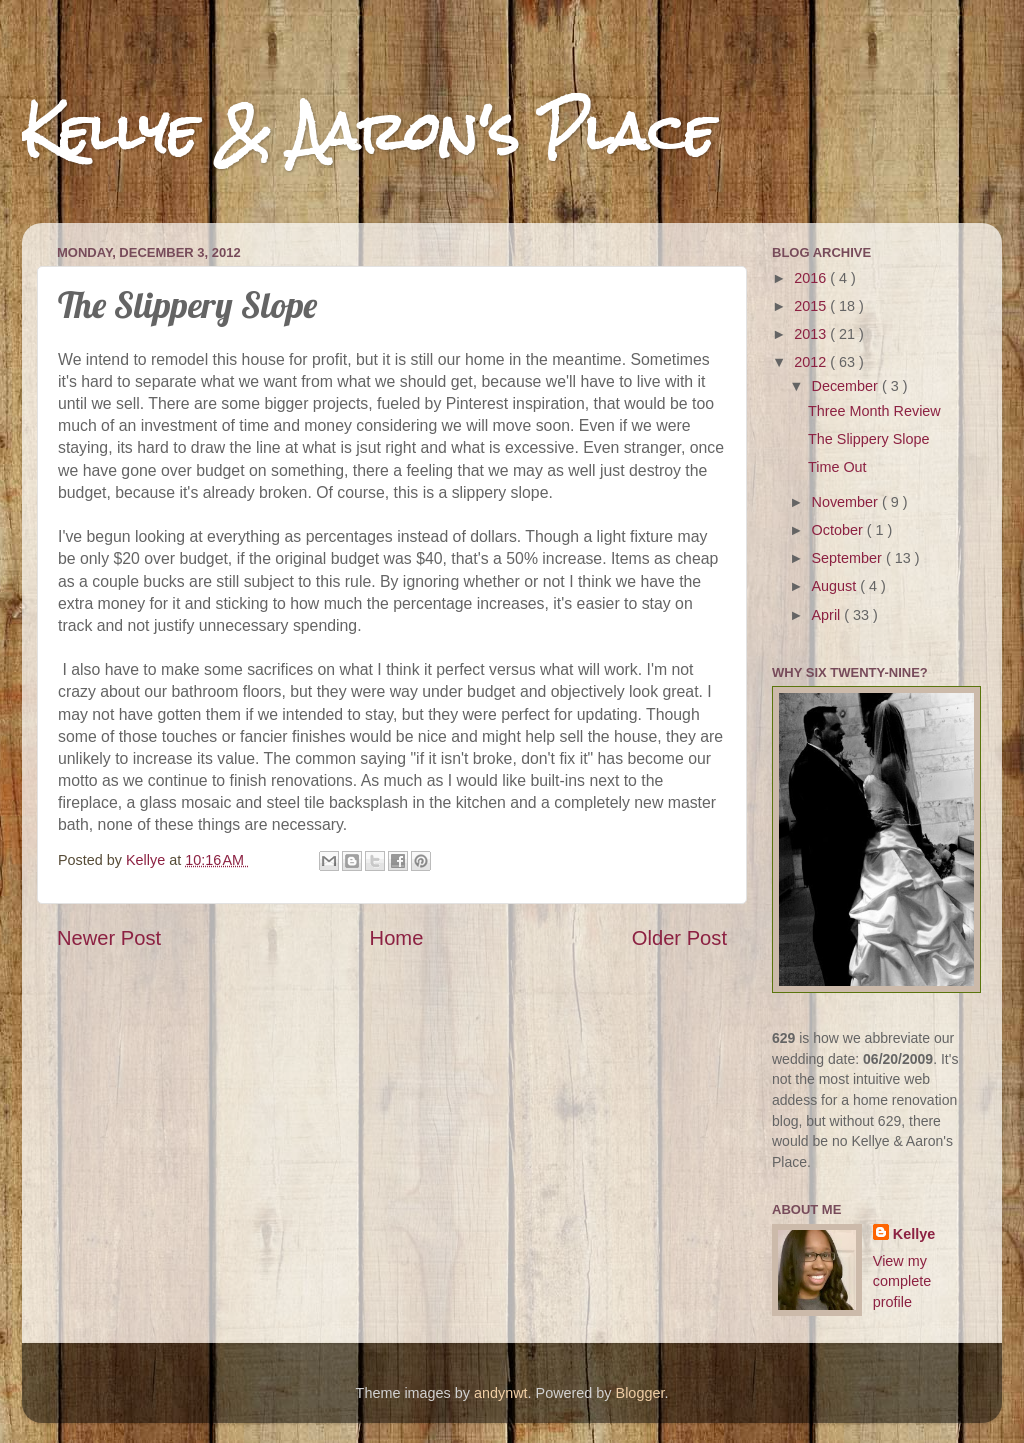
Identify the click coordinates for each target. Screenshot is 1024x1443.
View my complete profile (902, 1281)
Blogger (640, 1393)
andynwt (501, 1393)
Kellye (914, 1234)
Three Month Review (874, 411)
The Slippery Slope (869, 439)
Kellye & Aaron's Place (368, 131)
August (836, 586)
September (849, 558)
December (847, 386)
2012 (812, 362)
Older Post (679, 938)
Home (397, 938)
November (847, 502)
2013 (812, 334)
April (828, 615)
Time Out (837, 467)
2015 (812, 306)
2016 (812, 278)
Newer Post (109, 938)
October (839, 530)
